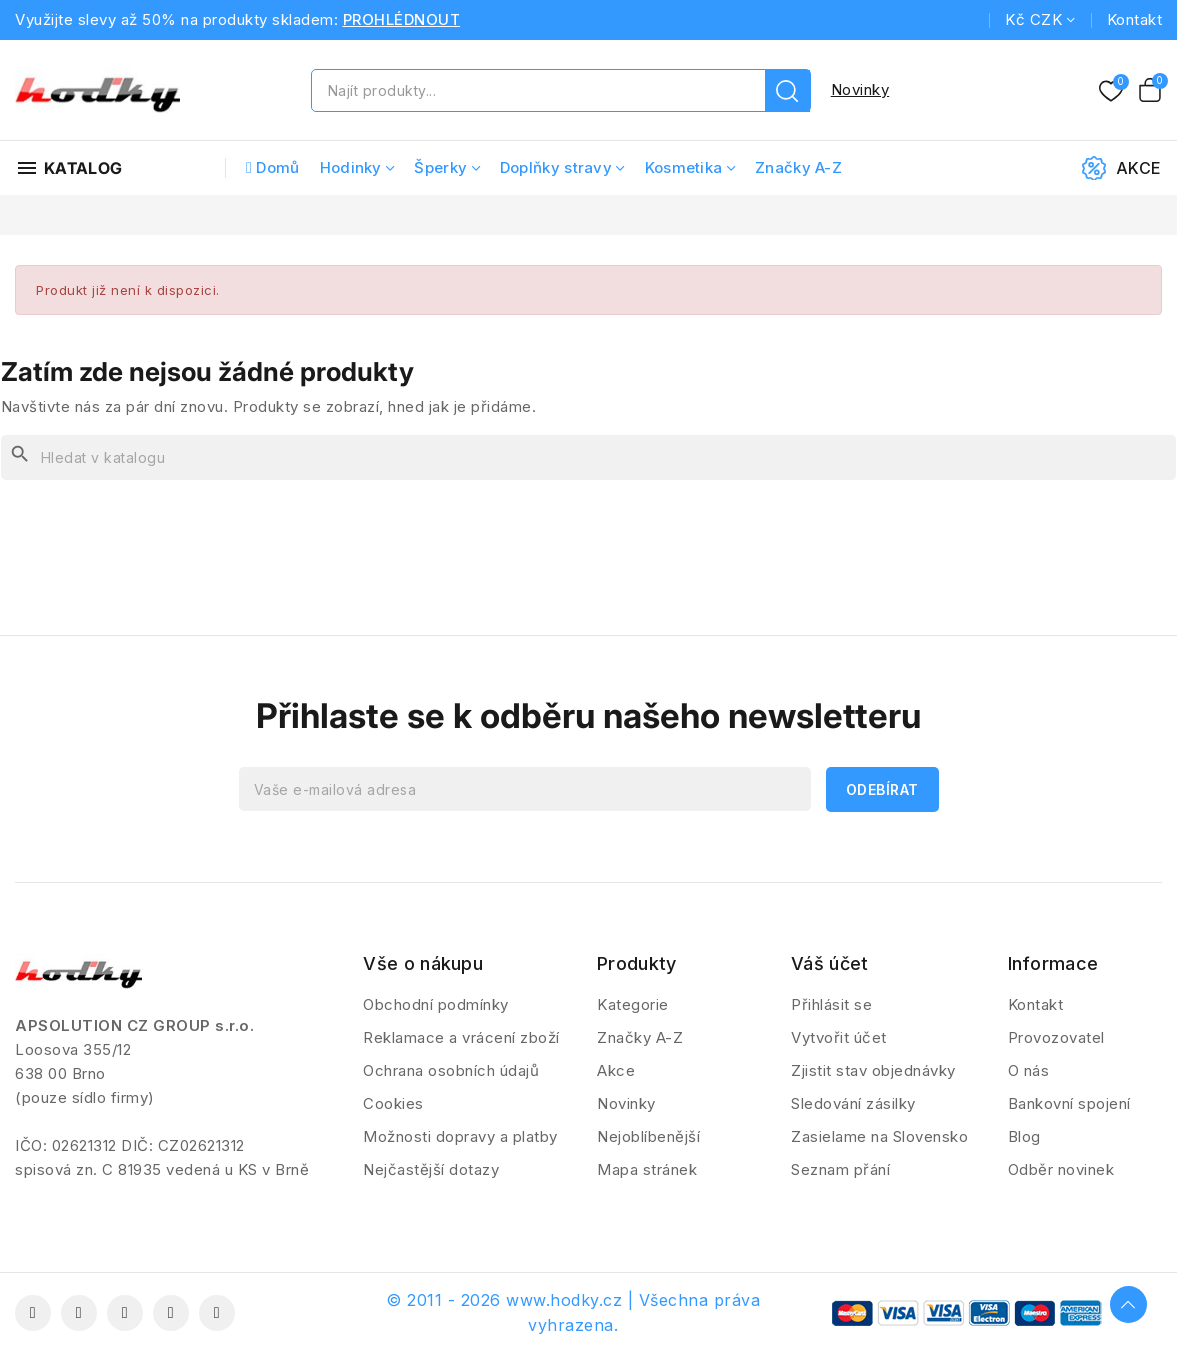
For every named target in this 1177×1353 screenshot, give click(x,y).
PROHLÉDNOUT (402, 19)
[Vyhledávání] (588, 457)
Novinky (860, 89)
